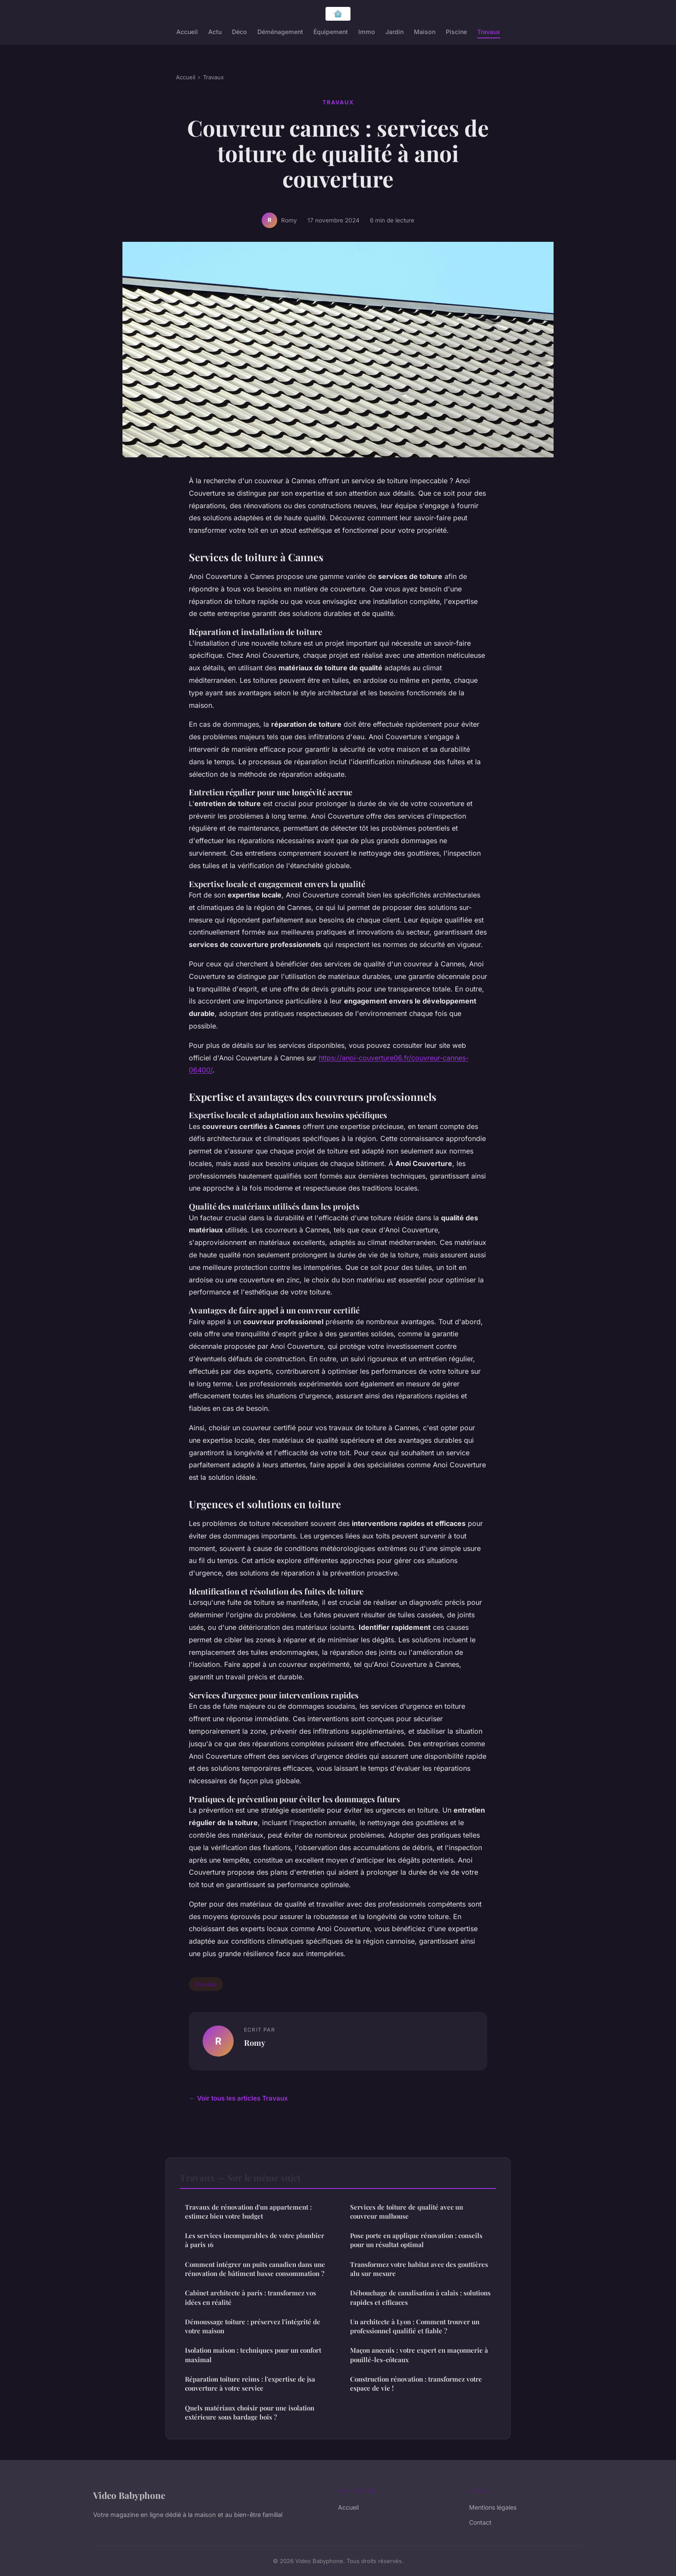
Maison (424, 31)
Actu (215, 31)
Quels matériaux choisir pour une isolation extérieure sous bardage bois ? (249, 2412)
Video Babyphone (129, 2495)
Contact (480, 2522)
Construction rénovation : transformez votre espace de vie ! (416, 2383)
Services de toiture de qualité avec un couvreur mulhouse (406, 2211)
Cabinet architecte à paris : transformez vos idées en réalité (250, 2297)
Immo (366, 31)
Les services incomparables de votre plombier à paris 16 (254, 2240)
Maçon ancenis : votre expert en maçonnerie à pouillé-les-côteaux (419, 2354)
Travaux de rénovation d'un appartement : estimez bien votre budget (248, 2211)
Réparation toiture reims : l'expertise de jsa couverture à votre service (250, 2383)
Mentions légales (492, 2507)
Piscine (456, 31)
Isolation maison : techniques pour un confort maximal (253, 2354)
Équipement (330, 31)
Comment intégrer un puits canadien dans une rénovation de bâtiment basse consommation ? (255, 2269)
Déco (239, 31)
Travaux (488, 31)
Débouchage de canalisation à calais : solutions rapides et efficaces (420, 2297)
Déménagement (280, 31)
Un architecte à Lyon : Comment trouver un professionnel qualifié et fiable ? (414, 2326)
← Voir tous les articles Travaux (238, 2098)
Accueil (187, 31)
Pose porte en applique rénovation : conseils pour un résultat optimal (416, 2240)
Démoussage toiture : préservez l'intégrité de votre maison (252, 2326)
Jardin (394, 31)
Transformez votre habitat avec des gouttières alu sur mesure (419, 2269)
